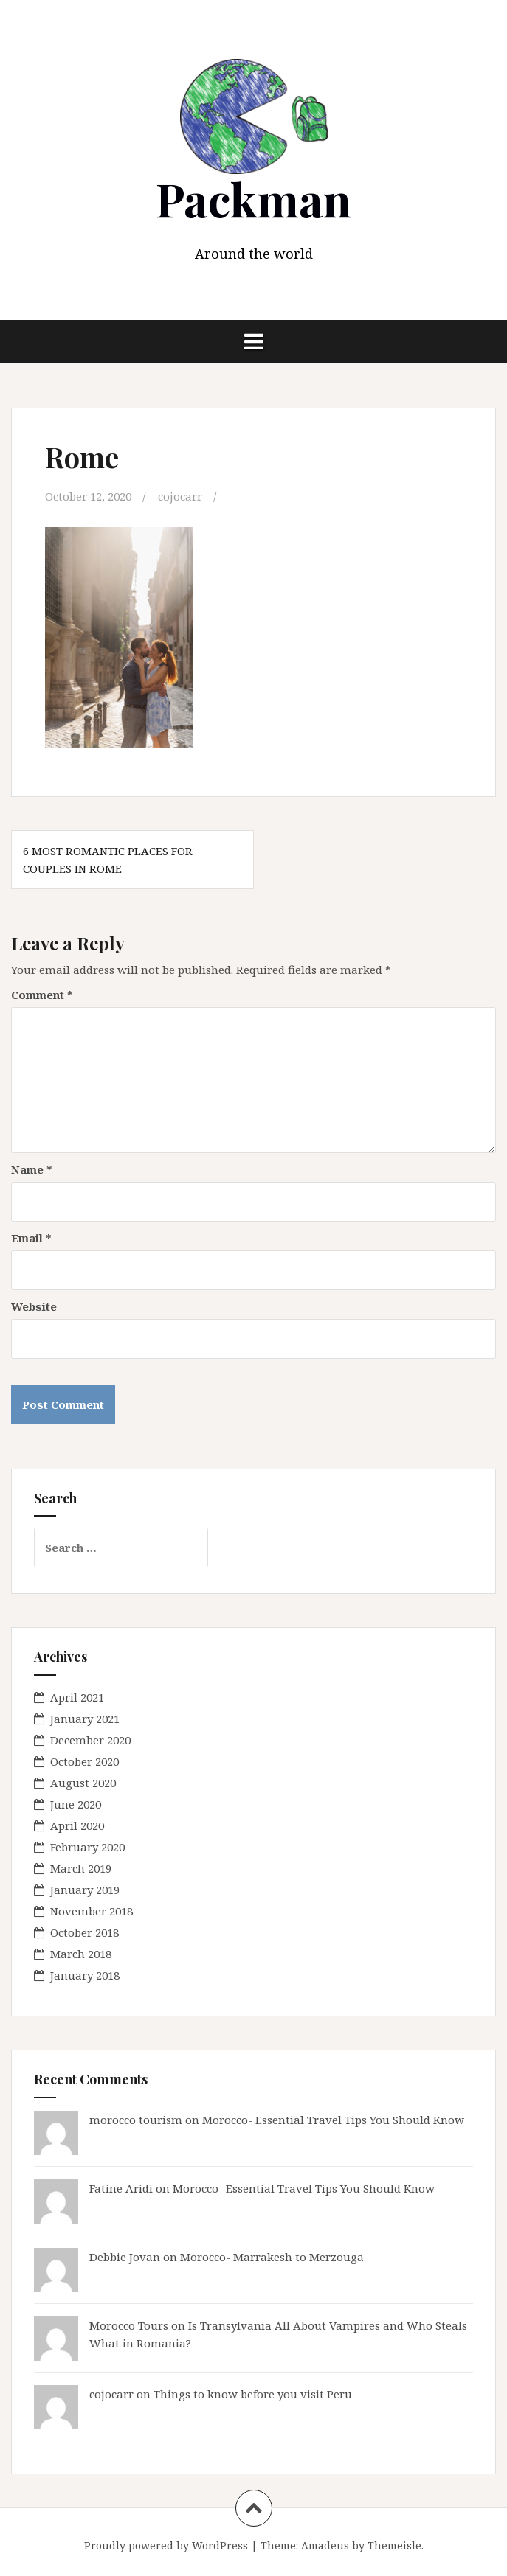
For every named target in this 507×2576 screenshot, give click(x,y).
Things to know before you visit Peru (253, 2394)
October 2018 (84, 1932)
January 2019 (85, 1889)
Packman (253, 198)
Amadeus (325, 2545)
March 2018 (80, 1953)
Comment (42, 994)
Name (31, 1169)
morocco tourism (135, 2119)
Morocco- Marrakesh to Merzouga (272, 2256)
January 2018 (85, 1975)
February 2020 (87, 1846)
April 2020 (77, 1825)
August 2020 (83, 1782)
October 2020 (84, 1761)
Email (31, 1237)
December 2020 (90, 1740)
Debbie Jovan (124, 2256)
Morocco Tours (128, 2325)
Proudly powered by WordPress (166, 2545)
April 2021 (77, 1697)
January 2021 (85, 1718)
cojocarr (180, 496)
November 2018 (91, 1911)
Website (34, 1306)
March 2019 (80, 1868)
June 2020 (75, 1804)
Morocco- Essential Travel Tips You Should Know (333, 2119)
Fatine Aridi (121, 2188)
